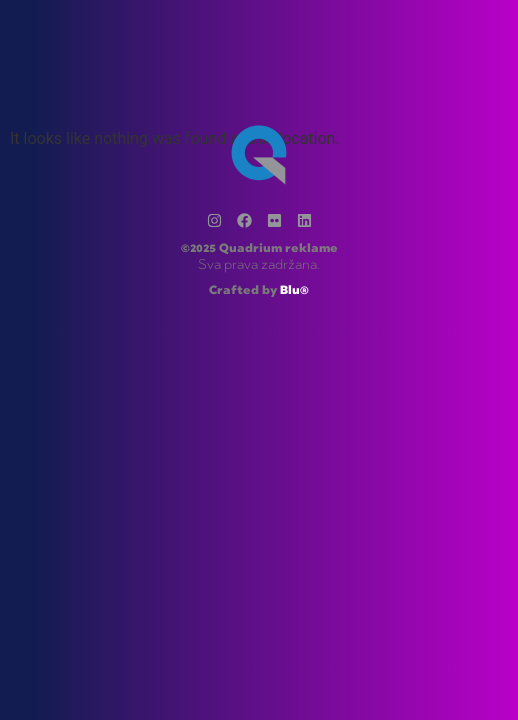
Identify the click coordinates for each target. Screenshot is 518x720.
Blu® (294, 291)
